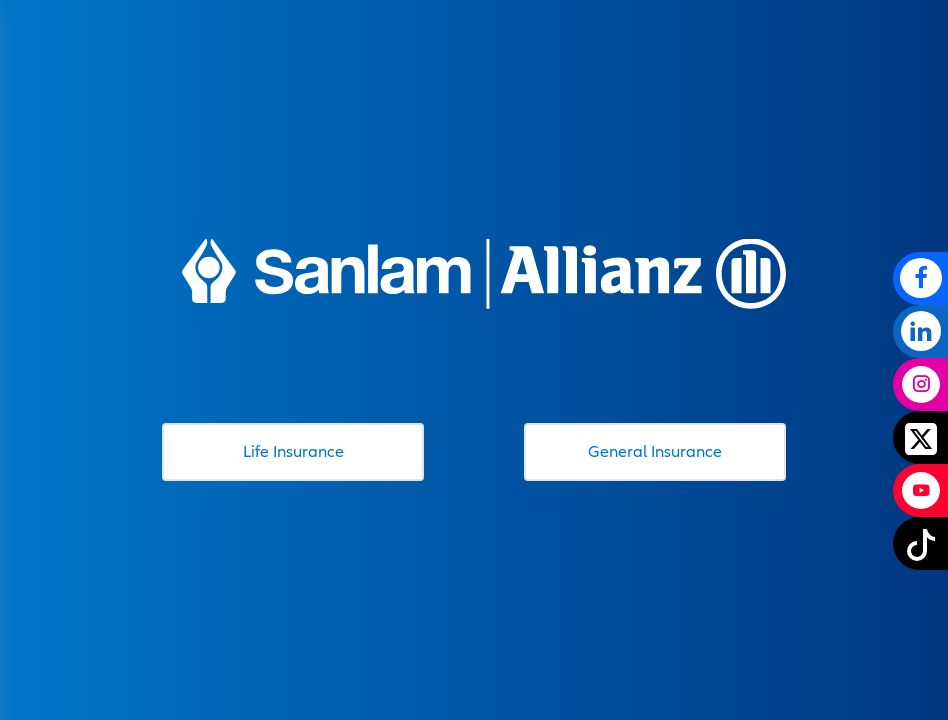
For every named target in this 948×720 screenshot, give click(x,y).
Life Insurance (293, 451)
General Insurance (655, 451)
